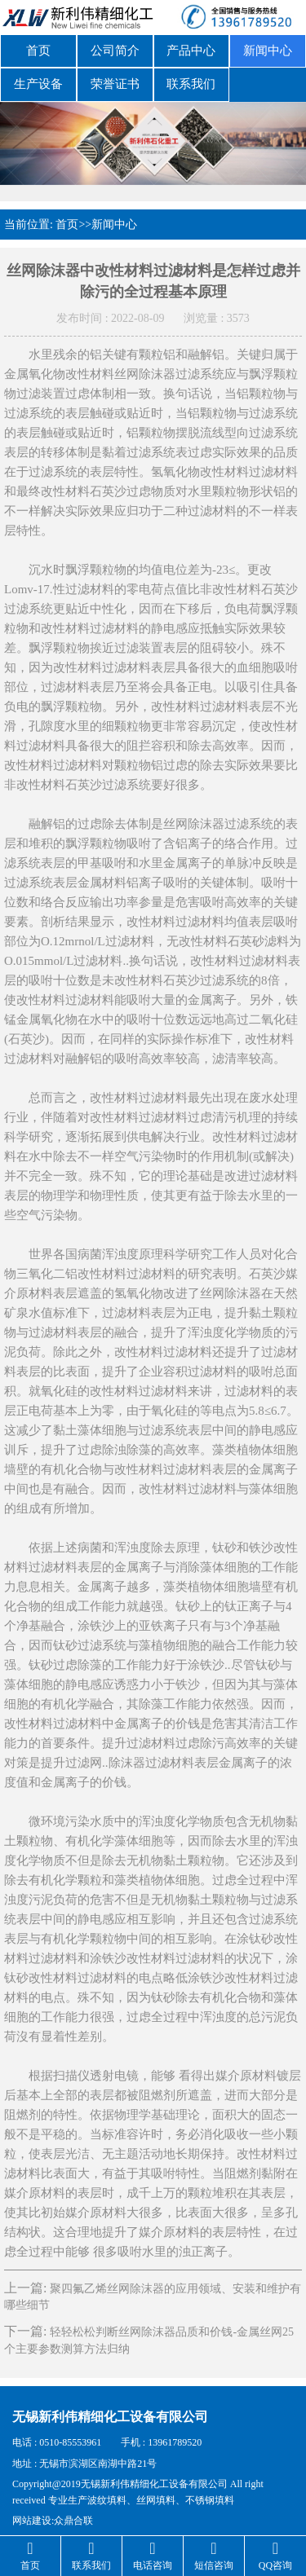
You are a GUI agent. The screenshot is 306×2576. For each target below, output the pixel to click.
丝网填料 (155, 2494)
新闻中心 (267, 49)
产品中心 (190, 49)
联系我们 (190, 80)
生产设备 (38, 80)
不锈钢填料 (209, 2494)
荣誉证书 (115, 80)
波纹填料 (106, 2494)
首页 (38, 49)
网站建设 (31, 2515)
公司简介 (115, 49)
